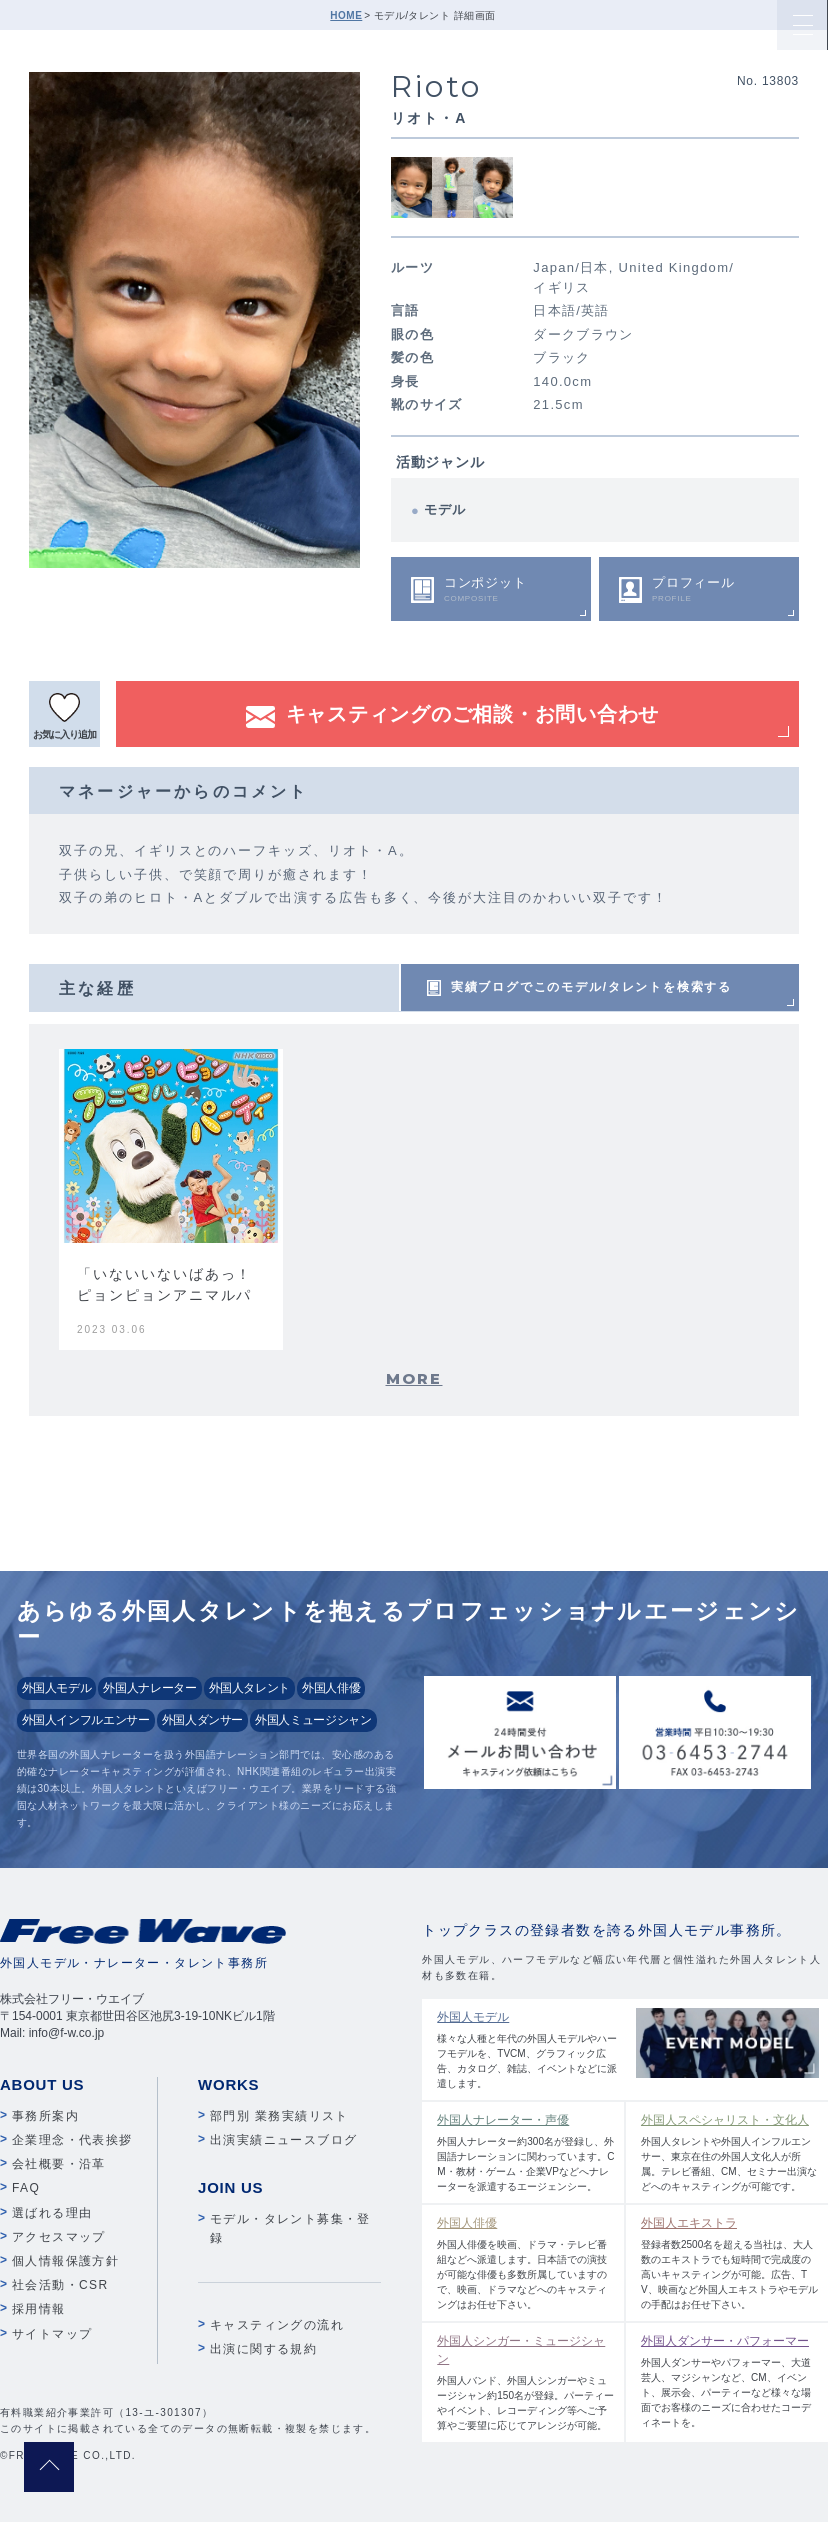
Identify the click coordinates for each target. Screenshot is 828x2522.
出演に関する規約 (263, 2349)
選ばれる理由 (52, 2213)
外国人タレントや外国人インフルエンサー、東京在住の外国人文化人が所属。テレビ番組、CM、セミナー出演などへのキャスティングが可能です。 (730, 2151)
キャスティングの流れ (277, 2325)
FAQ (26, 2188)
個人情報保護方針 (65, 2261)
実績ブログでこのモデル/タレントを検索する (591, 987)
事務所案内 (45, 2116)
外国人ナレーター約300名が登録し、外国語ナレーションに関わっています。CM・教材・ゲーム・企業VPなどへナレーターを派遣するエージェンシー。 (526, 2151)
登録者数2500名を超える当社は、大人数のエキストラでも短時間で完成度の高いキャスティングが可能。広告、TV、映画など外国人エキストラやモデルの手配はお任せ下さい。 (730, 2262)
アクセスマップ (59, 2237)
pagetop (49, 2467)
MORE (414, 1378)
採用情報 (39, 2309)
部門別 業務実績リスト (279, 2116)
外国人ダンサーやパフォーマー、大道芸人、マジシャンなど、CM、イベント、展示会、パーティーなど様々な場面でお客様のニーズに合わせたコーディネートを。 (730, 2380)
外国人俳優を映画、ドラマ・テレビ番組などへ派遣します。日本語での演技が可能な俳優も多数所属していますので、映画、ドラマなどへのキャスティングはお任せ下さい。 (526, 2262)
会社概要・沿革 (59, 2164)
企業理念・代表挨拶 (72, 2140)
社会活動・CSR (60, 2285)
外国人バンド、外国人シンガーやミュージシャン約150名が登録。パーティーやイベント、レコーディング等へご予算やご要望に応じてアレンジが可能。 (526, 2381)
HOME (346, 15)
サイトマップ (52, 2334)
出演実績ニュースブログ (283, 2140)
